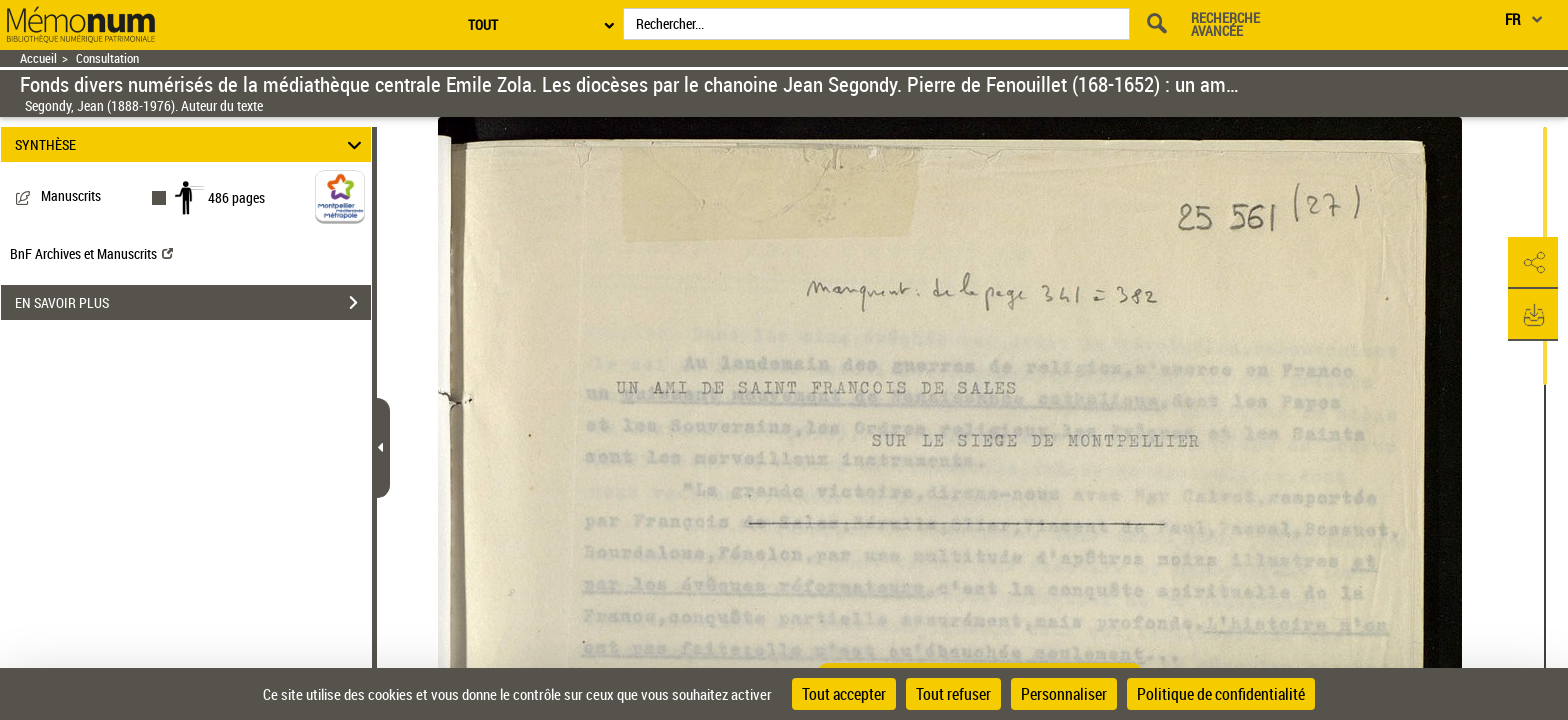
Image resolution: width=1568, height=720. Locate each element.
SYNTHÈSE (191, 144)
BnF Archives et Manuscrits (91, 253)
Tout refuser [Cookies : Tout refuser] (953, 694)
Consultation (107, 58)
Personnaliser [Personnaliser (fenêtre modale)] (1064, 694)
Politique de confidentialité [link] (1221, 694)
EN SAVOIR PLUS (193, 303)
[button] (1533, 263)
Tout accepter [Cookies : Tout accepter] (844, 694)
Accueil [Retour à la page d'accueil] (38, 58)
